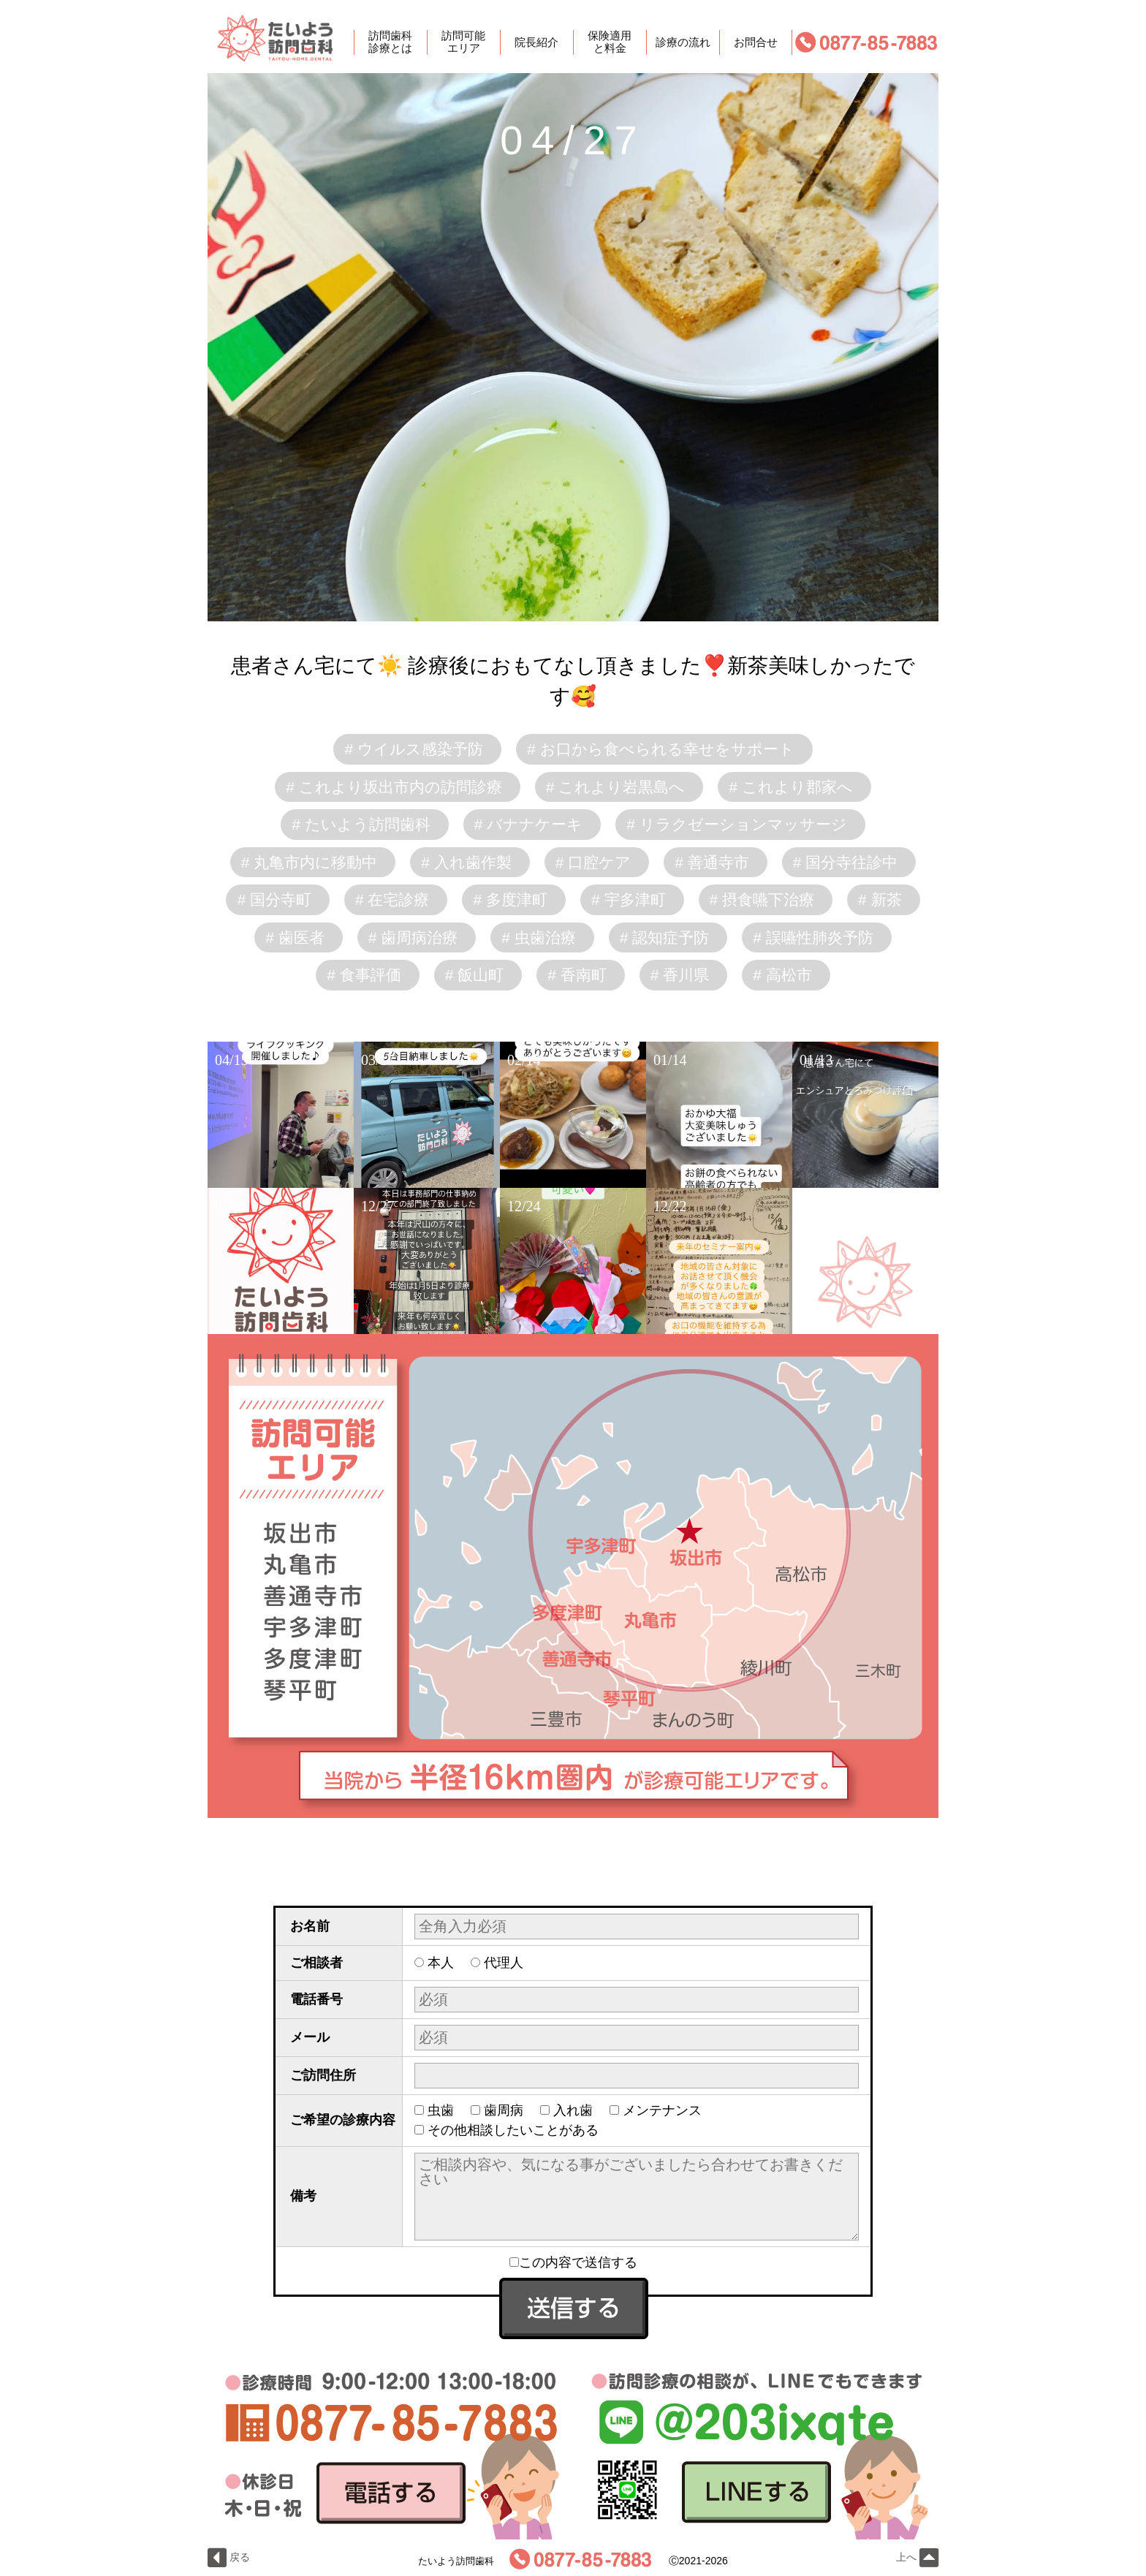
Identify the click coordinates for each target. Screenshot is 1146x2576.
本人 (440, 1962)
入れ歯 (573, 2110)
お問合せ (756, 42)
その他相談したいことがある (513, 2130)
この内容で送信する (573, 2262)
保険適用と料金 (609, 42)
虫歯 (440, 2110)
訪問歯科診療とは (390, 42)
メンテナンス (662, 2110)
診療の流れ (683, 42)
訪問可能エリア (463, 42)
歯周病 (503, 2110)
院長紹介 (536, 42)
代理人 (503, 1962)
